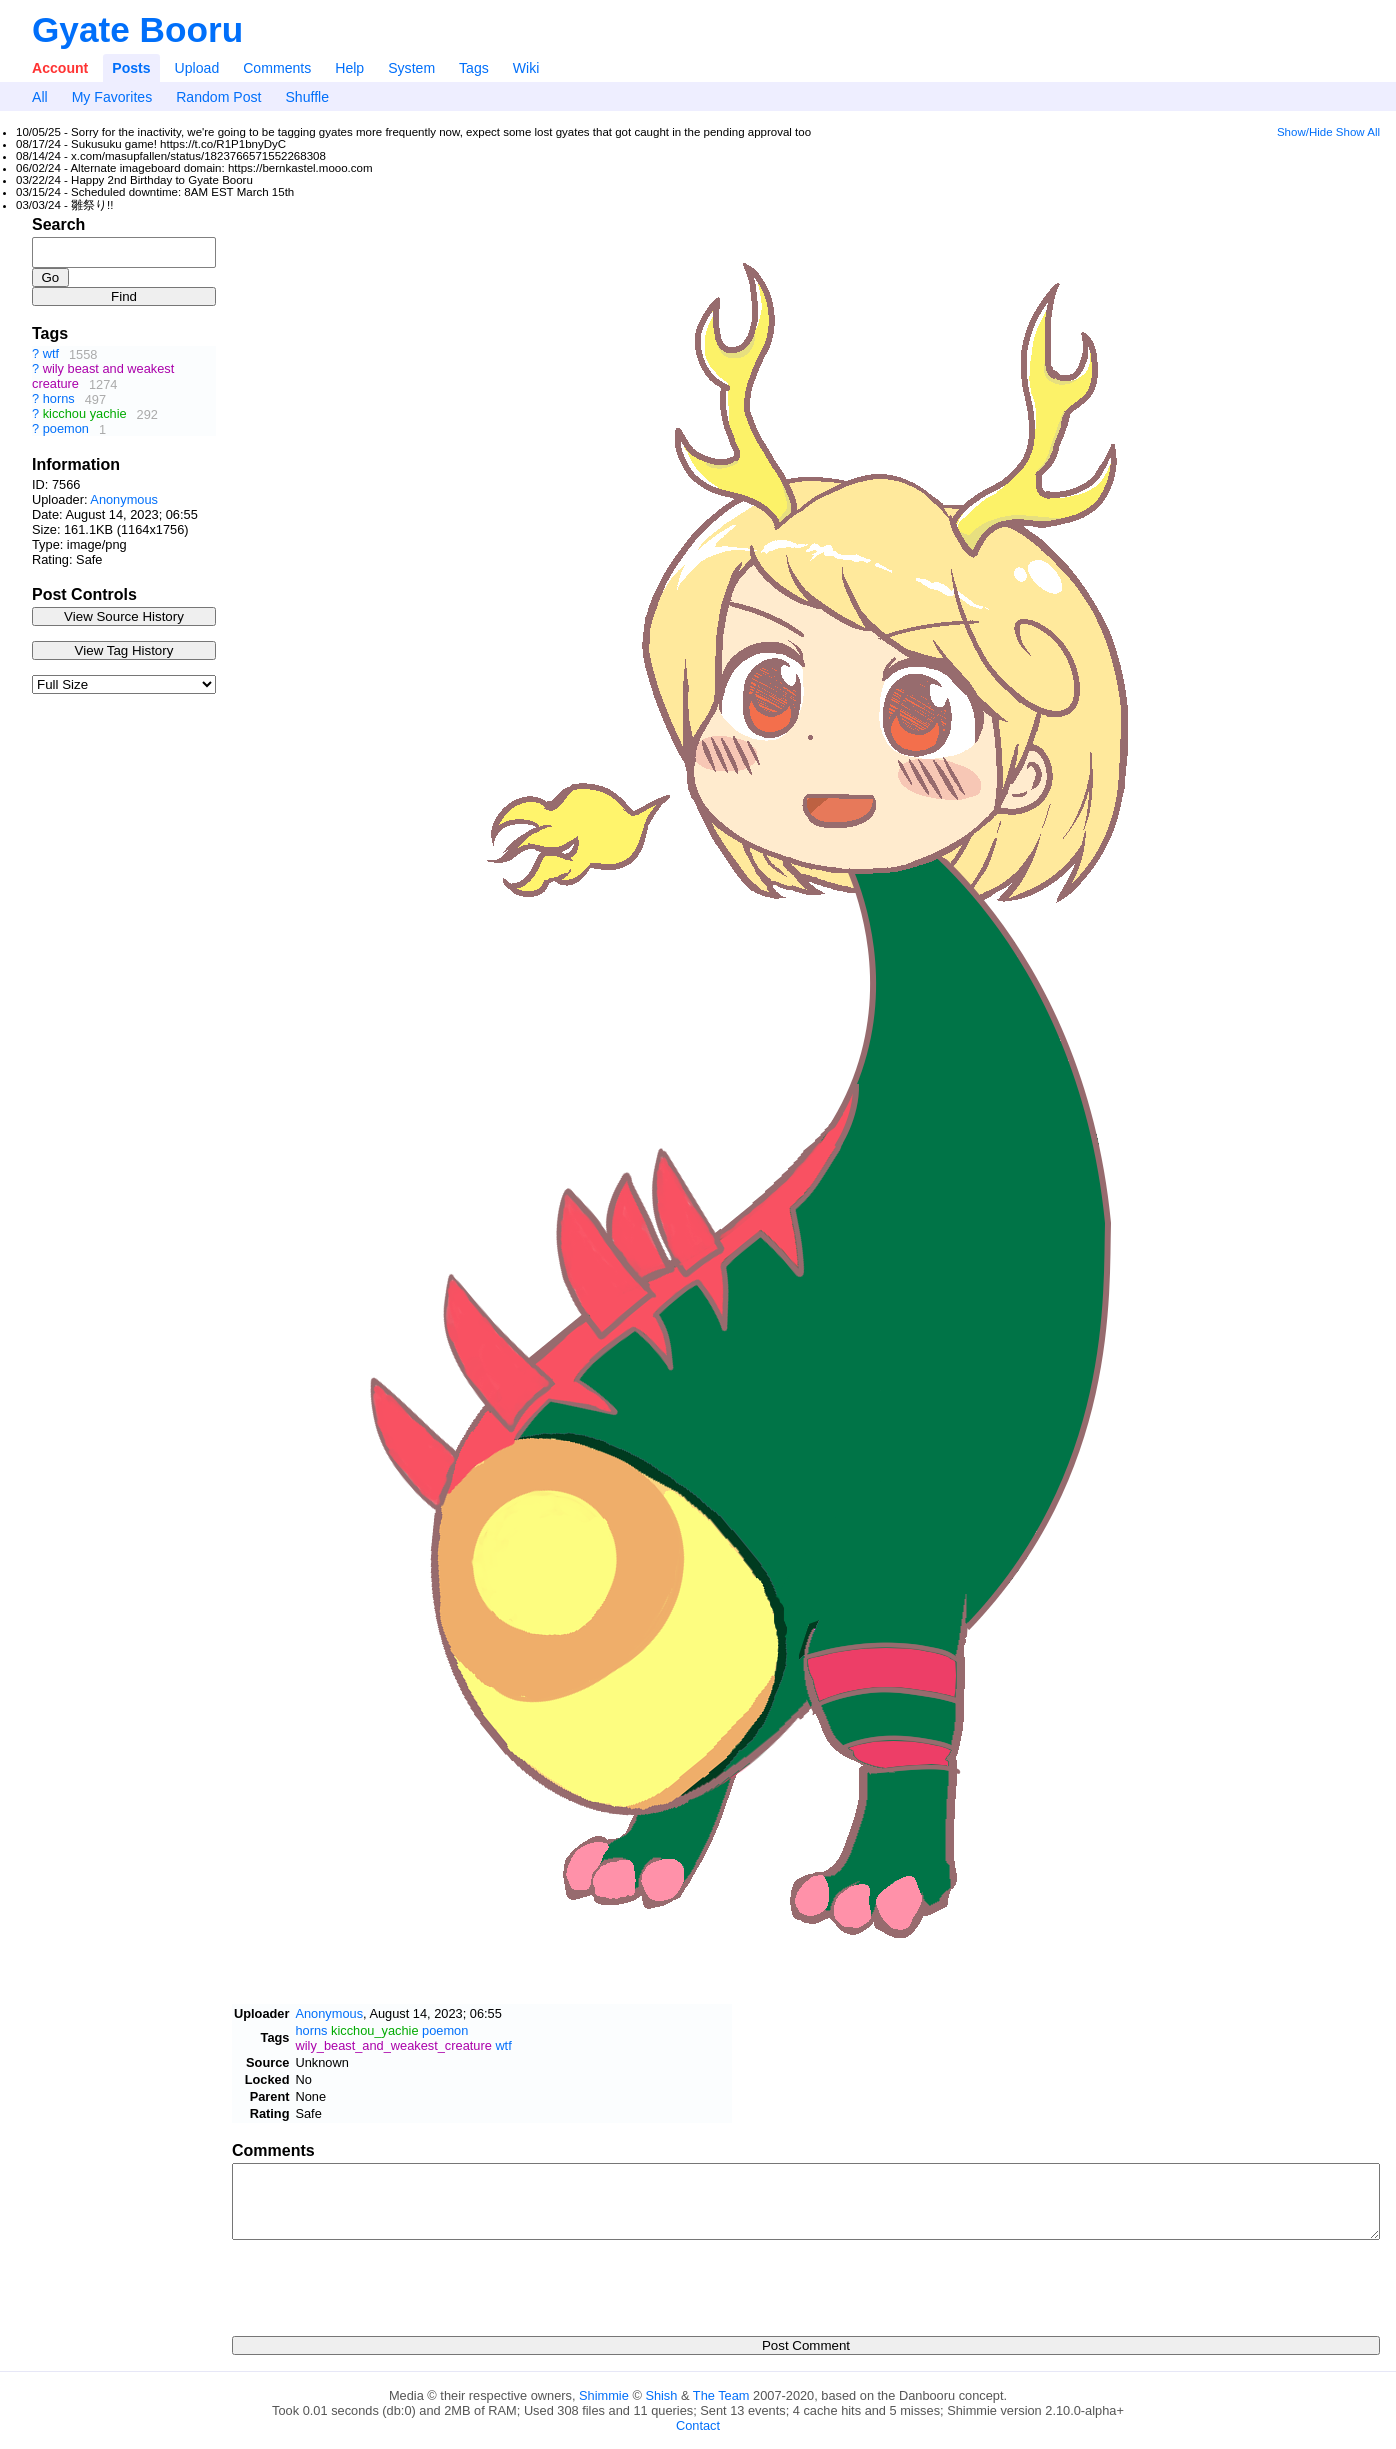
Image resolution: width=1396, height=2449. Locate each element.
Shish (661, 2395)
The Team (721, 2395)
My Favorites (112, 97)
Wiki (526, 68)
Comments (277, 68)
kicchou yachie (85, 414)
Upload (197, 68)
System (411, 68)
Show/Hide (1305, 132)
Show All (1358, 132)
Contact (698, 2425)
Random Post (218, 97)
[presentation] (384, 2282)
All (40, 97)
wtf (51, 354)
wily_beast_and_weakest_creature (393, 2045)
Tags (474, 68)
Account (60, 68)
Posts (131, 68)
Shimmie (604, 2395)
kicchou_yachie (375, 2030)
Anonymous (124, 499)
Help (349, 68)
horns (59, 399)
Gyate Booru (137, 29)
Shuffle (307, 97)
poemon (66, 429)
